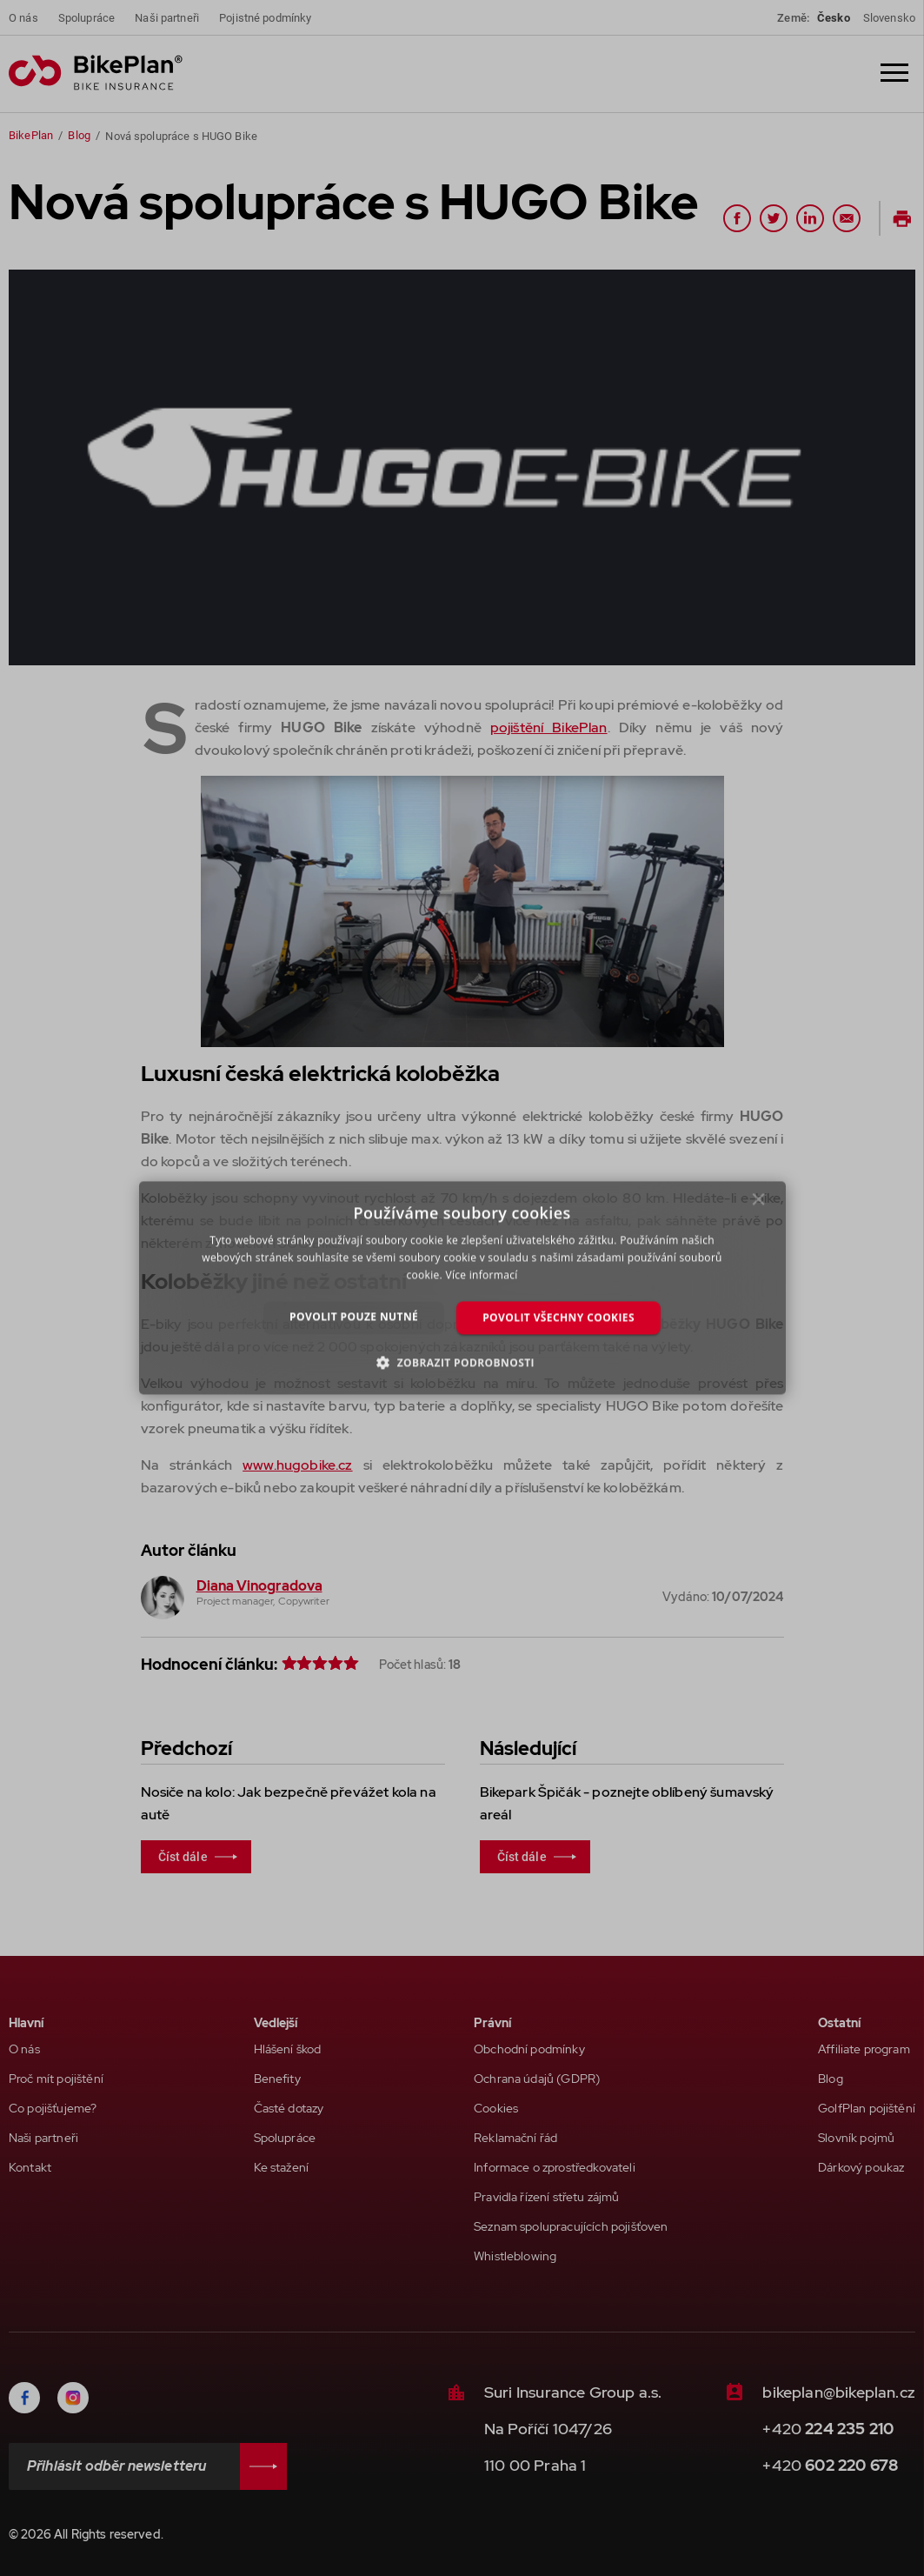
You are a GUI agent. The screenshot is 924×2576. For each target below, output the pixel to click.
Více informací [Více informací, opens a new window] (481, 1274)
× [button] (758, 1203)
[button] (462, 1362)
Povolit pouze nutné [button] (353, 1316)
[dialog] (461, 1287)
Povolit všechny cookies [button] (558, 1317)
